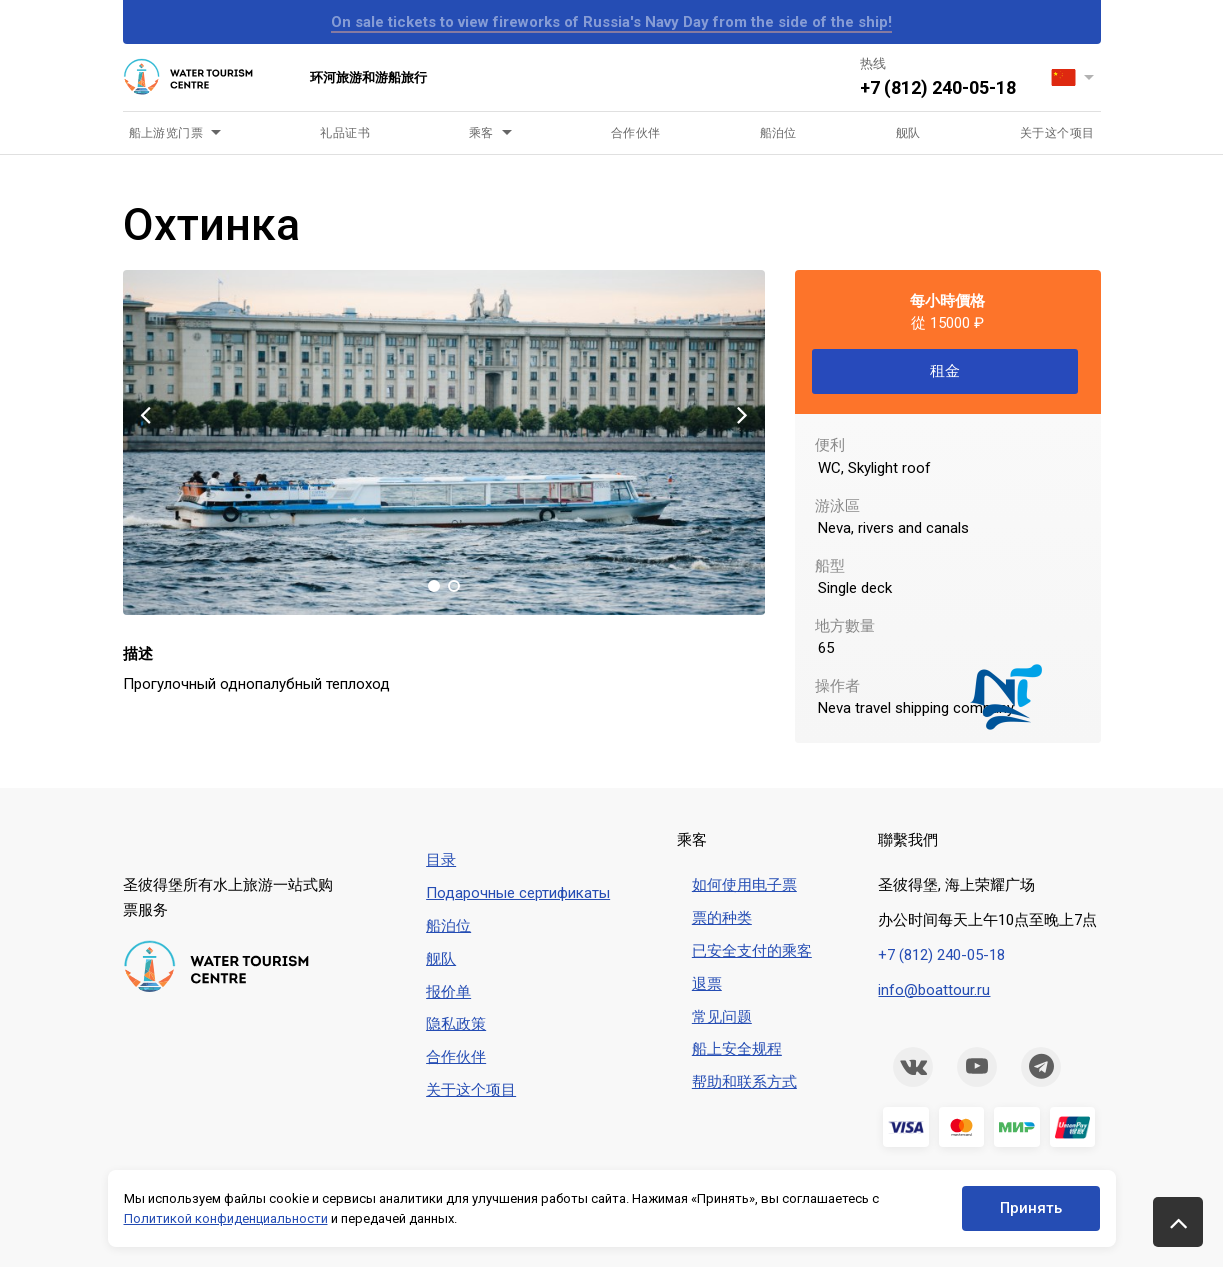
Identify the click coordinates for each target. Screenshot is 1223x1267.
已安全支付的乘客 (752, 951)
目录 (441, 860)
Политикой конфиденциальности (226, 1218)
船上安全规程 (737, 1049)
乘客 (481, 133)
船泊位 (778, 133)
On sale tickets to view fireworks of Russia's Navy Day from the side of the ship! (611, 22)
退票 (707, 984)
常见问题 (722, 1017)
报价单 (448, 992)
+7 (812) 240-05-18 (938, 87)
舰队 (908, 133)
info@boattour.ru (934, 990)
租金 (945, 371)
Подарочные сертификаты (518, 893)
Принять (1031, 1208)
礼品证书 (345, 133)
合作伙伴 (636, 133)
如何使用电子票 (744, 885)
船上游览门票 (166, 133)
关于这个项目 (1057, 133)
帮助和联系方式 (744, 1082)
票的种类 (722, 918)
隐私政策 (456, 1024)
